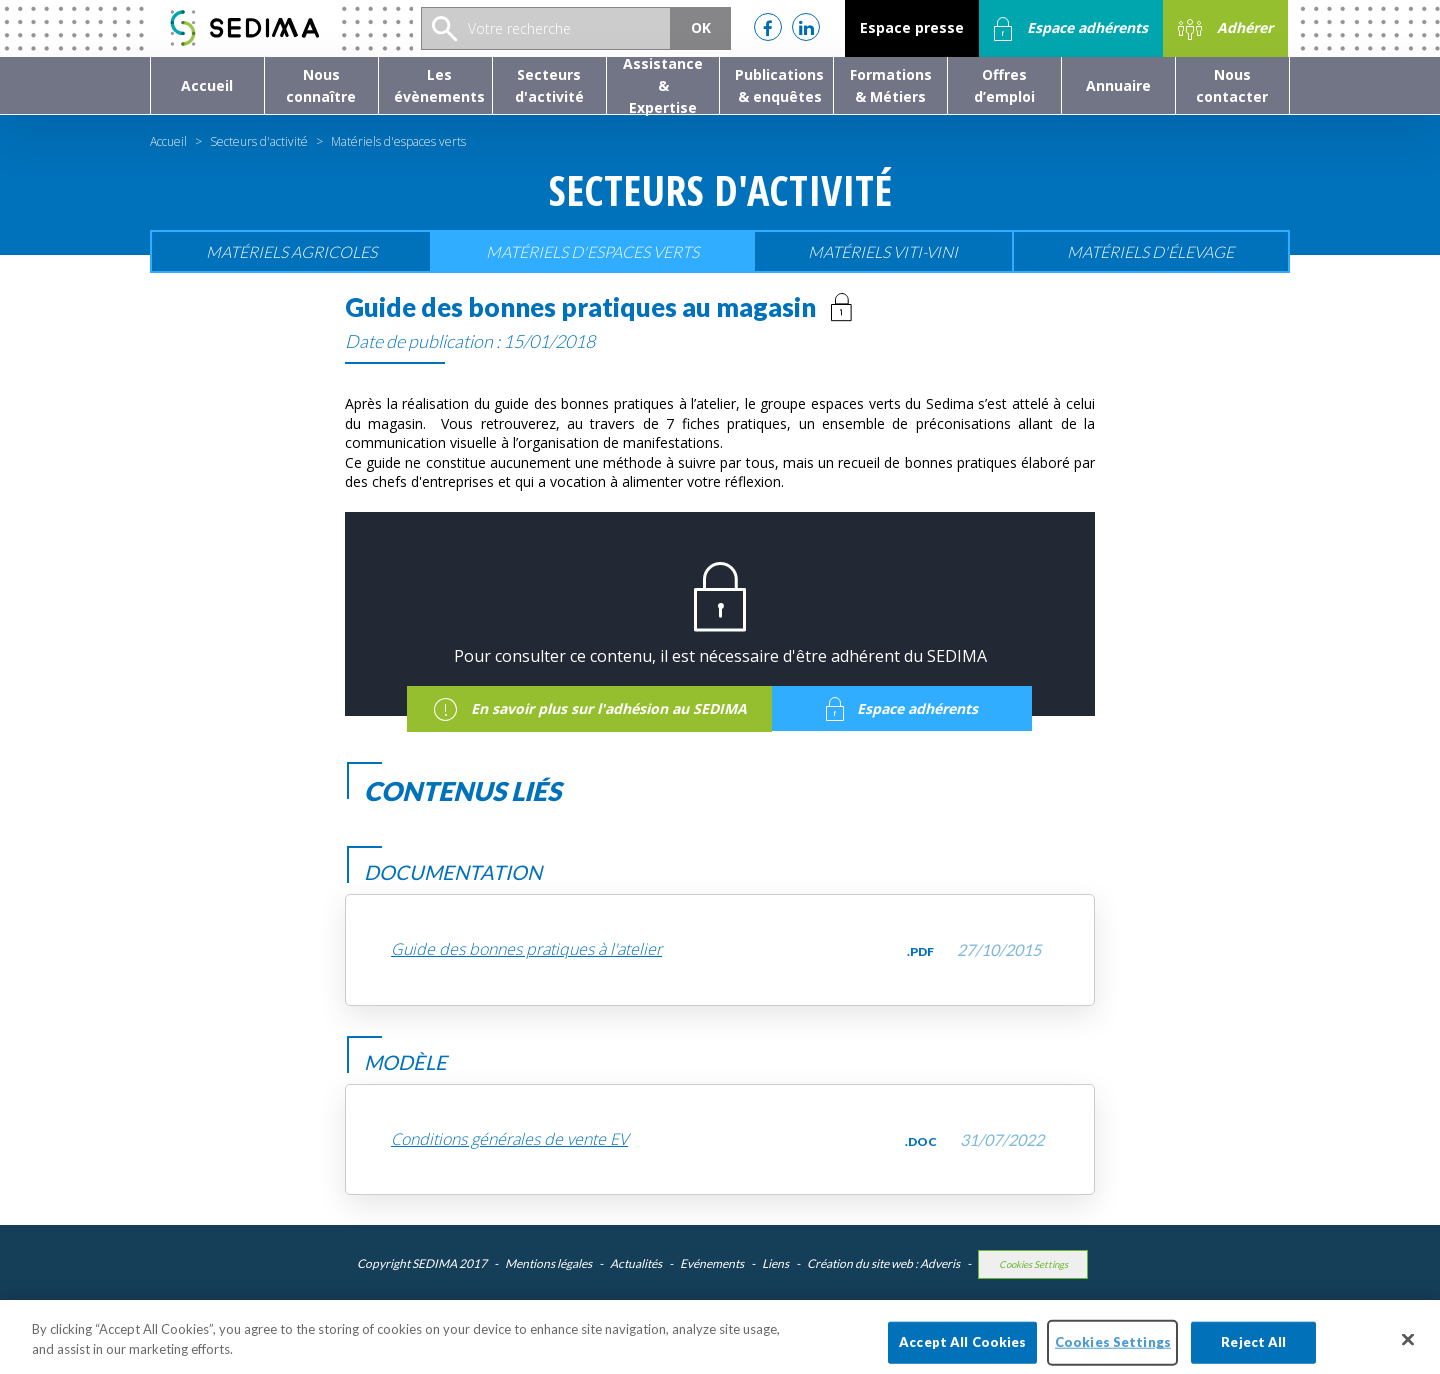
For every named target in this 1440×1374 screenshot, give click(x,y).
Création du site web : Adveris (883, 1263)
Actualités (636, 1263)
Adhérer (1225, 29)
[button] (321, 85)
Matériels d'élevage (1150, 251)
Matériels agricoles (291, 251)
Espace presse (912, 27)
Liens (775, 1263)
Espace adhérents (1071, 29)
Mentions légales (548, 1263)
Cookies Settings (1033, 1264)
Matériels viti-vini (883, 251)
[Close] (1408, 1350)
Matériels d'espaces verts (592, 251)
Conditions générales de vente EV (509, 1139)
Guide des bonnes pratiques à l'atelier (526, 949)
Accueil (168, 141)
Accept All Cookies (962, 1352)
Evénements (712, 1263)
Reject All (1253, 1352)
